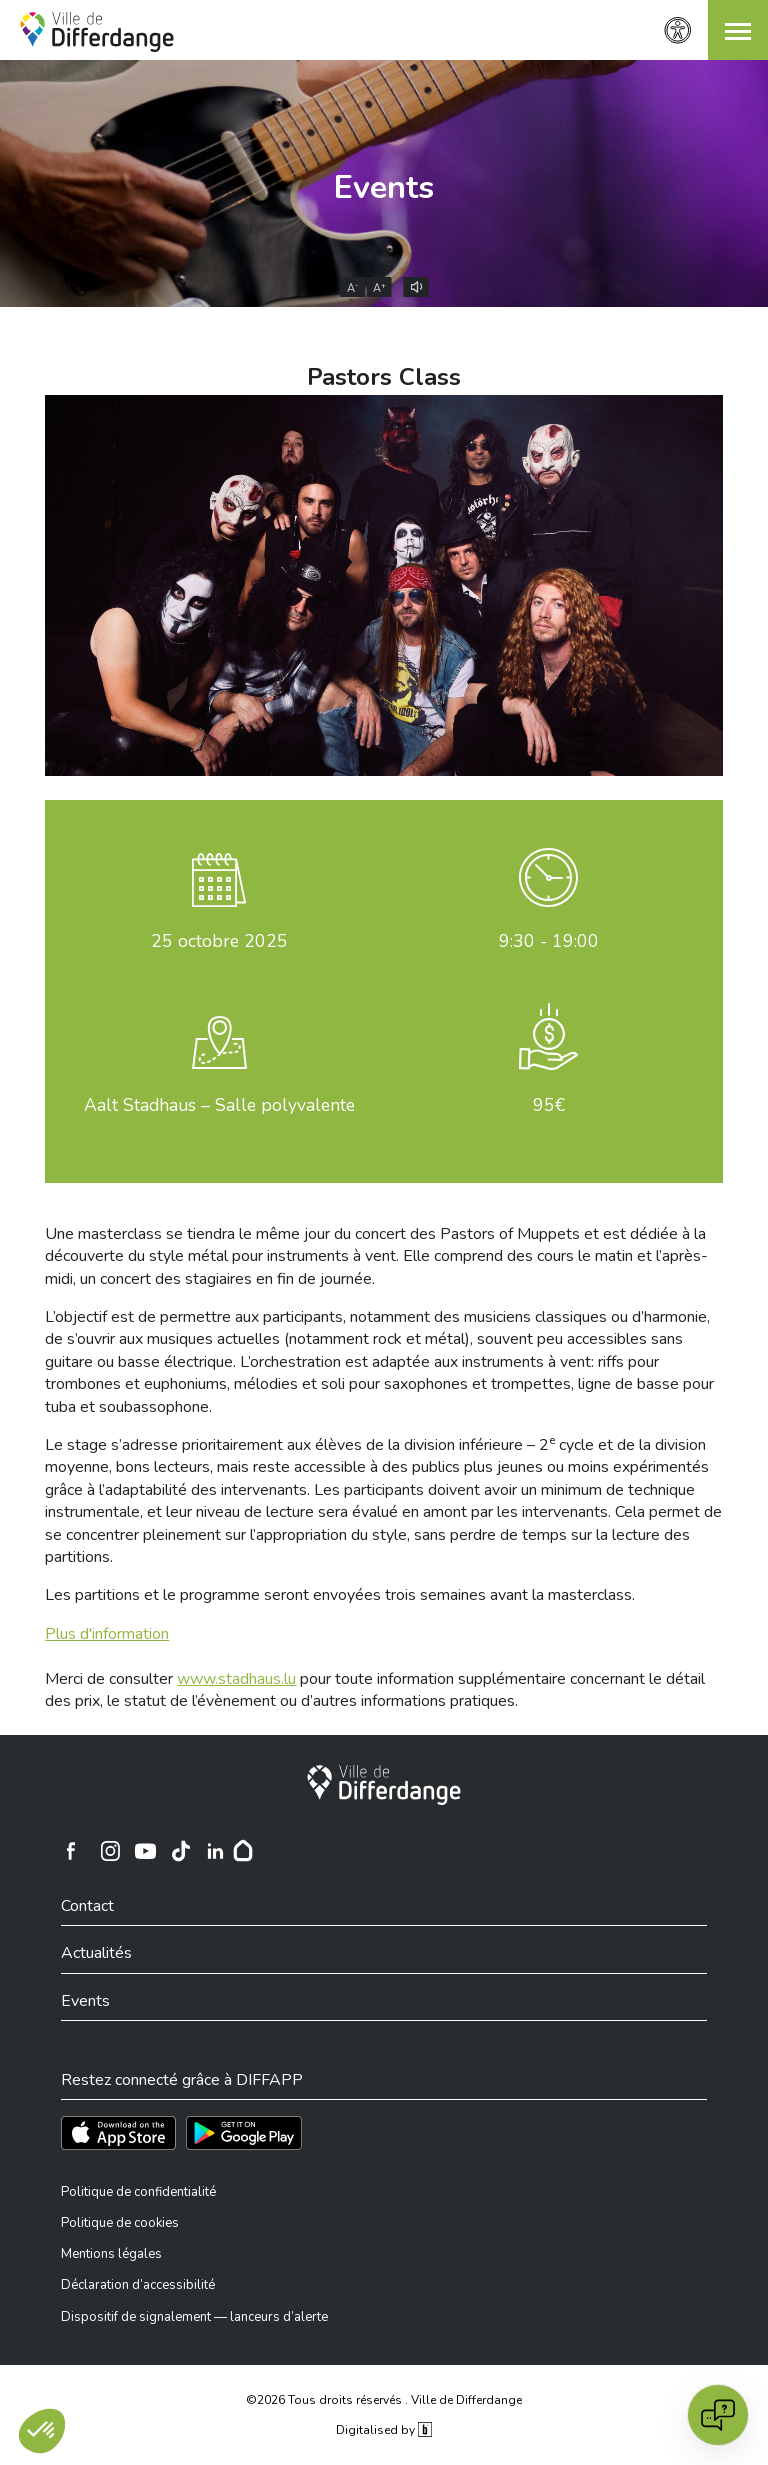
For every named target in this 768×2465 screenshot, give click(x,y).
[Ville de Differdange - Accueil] (97, 32)
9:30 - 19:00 (549, 941)
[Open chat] (718, 2415)
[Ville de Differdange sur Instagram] (110, 1851)
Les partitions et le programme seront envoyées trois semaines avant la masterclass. (340, 1595)
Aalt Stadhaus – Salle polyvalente (219, 1105)
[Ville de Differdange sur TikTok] (180, 1851)
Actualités (96, 1953)
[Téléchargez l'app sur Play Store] (244, 2133)
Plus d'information (107, 1634)
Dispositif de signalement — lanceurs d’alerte (194, 2317)
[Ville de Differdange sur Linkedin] (215, 1851)
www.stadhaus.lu (236, 1679)
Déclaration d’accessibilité (138, 2285)
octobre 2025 (219, 941)
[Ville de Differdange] (384, 1785)
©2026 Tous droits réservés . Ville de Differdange (384, 2400)
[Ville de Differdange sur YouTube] (145, 1851)
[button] (738, 30)
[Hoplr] (243, 1851)
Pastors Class (384, 377)
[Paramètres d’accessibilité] (678, 30)
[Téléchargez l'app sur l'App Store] (118, 2133)
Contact (87, 1906)
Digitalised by (384, 2430)
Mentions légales (111, 2254)
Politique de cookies (120, 2223)
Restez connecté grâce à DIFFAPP (182, 2080)
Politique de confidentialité (138, 2192)
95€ (549, 1105)
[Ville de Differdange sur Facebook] (71, 1851)
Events (384, 187)
